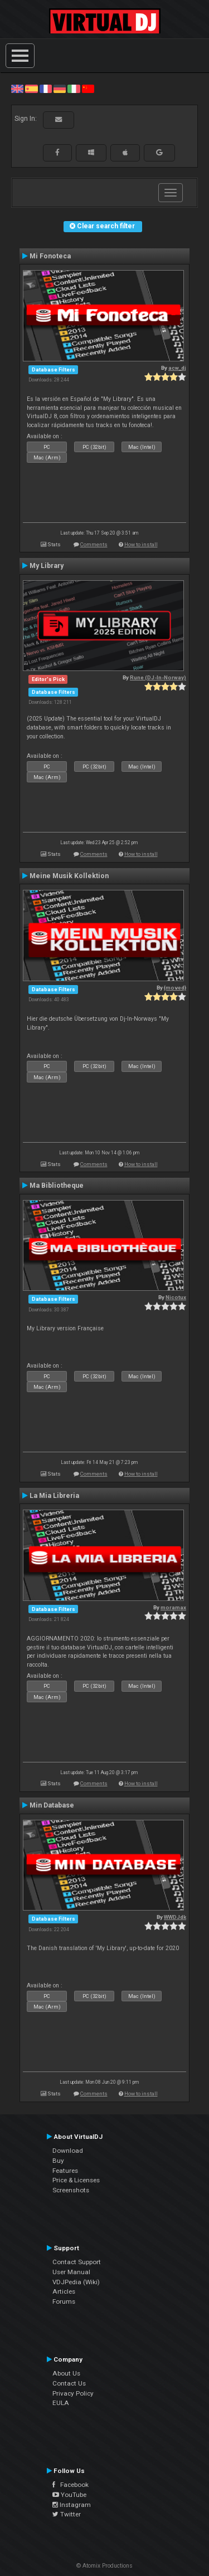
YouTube (69, 2495)
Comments (94, 544)
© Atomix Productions (104, 2565)
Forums (63, 2301)
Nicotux (176, 1297)
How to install (141, 544)
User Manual (71, 2272)
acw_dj (177, 368)
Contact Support (76, 2262)
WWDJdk (175, 1917)
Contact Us (69, 2383)
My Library (47, 566)
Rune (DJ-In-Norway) (158, 677)
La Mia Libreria (54, 1496)
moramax (173, 1607)
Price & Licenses (76, 2180)
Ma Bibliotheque (57, 1185)
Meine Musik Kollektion (69, 876)
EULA (60, 2403)
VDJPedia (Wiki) (76, 2282)
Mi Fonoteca (50, 256)
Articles (63, 2291)
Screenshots (70, 2190)
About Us (66, 2373)
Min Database (52, 1805)
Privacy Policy (73, 2393)
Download (67, 2150)
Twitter (66, 2514)
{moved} (175, 988)
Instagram (71, 2505)
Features (65, 2171)
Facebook (70, 2485)
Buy (58, 2160)
